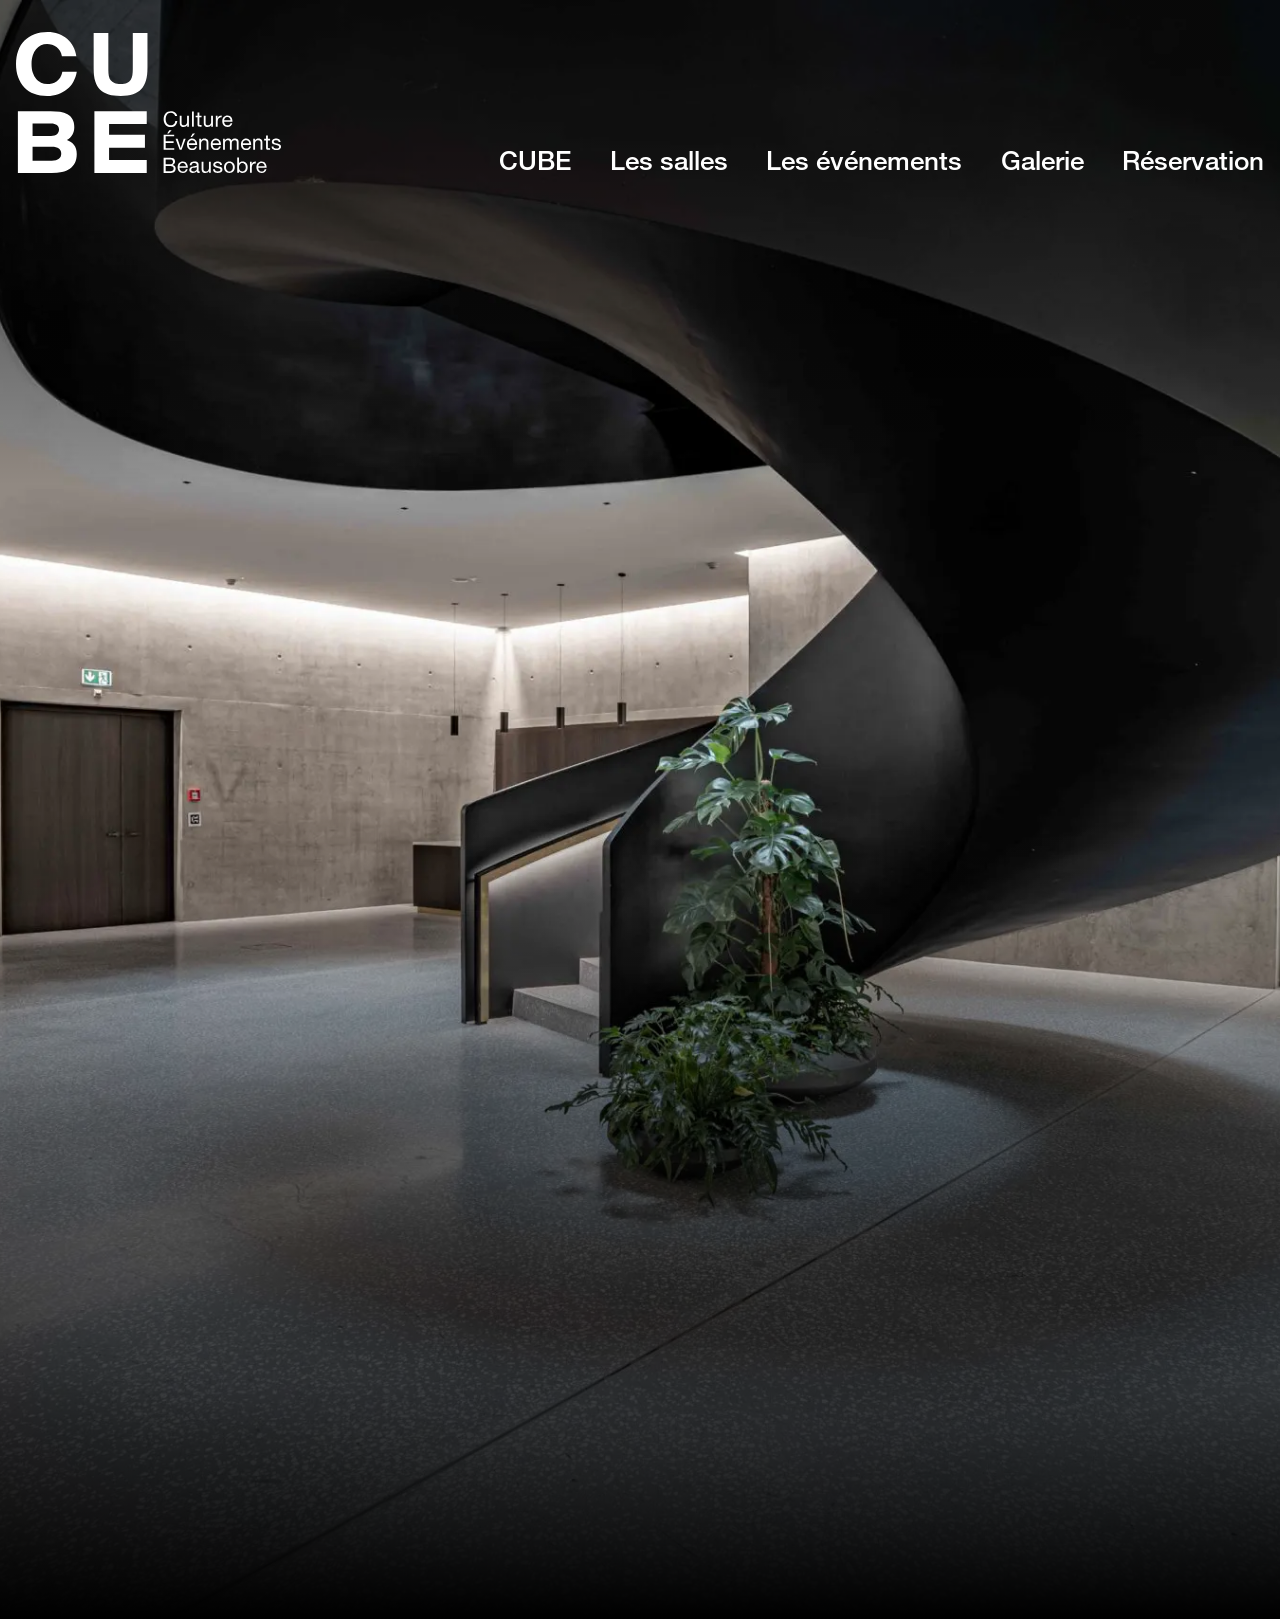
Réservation (1193, 160)
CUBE (535, 160)
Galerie (1042, 160)
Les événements (864, 160)
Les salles (669, 160)
